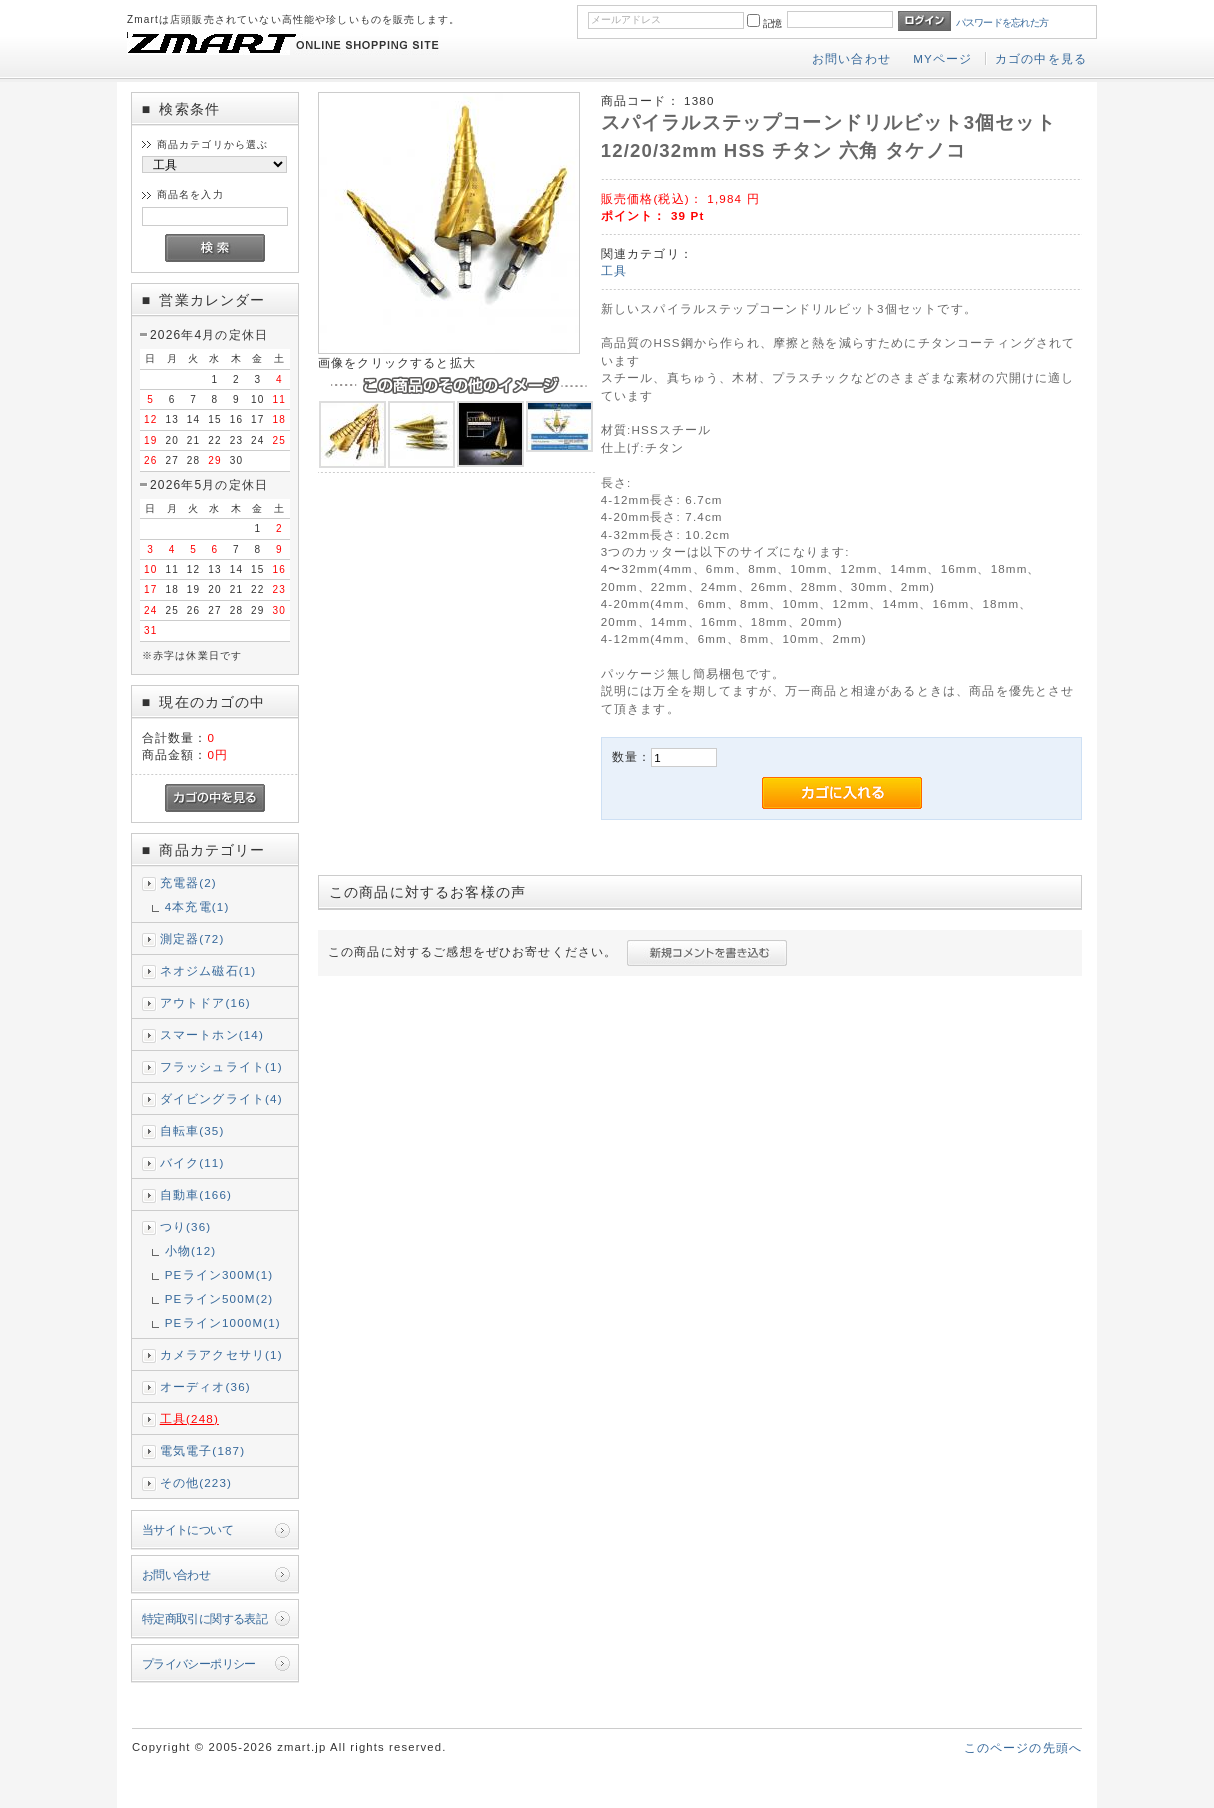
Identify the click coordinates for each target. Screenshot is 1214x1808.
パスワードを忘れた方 (1002, 22)
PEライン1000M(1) (223, 1322)
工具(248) (189, 1418)
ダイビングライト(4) (221, 1098)
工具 (614, 270)
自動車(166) (196, 1194)
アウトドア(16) (205, 1002)
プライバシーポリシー (199, 1663)
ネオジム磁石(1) (208, 970)
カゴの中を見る (1041, 58)
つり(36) (186, 1226)
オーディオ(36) (205, 1386)
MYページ (942, 58)
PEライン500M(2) (219, 1298)
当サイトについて (187, 1529)
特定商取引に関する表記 (205, 1618)
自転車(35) (192, 1130)
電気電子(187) (203, 1450)
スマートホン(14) (212, 1034)
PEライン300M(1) (219, 1274)
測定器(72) (192, 938)
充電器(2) (188, 882)
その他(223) (196, 1482)
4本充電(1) (197, 906)
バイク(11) (192, 1162)
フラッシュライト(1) (221, 1066)
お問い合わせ (851, 58)
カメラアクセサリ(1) (221, 1354)
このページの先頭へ (1023, 1747)
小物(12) (191, 1250)
